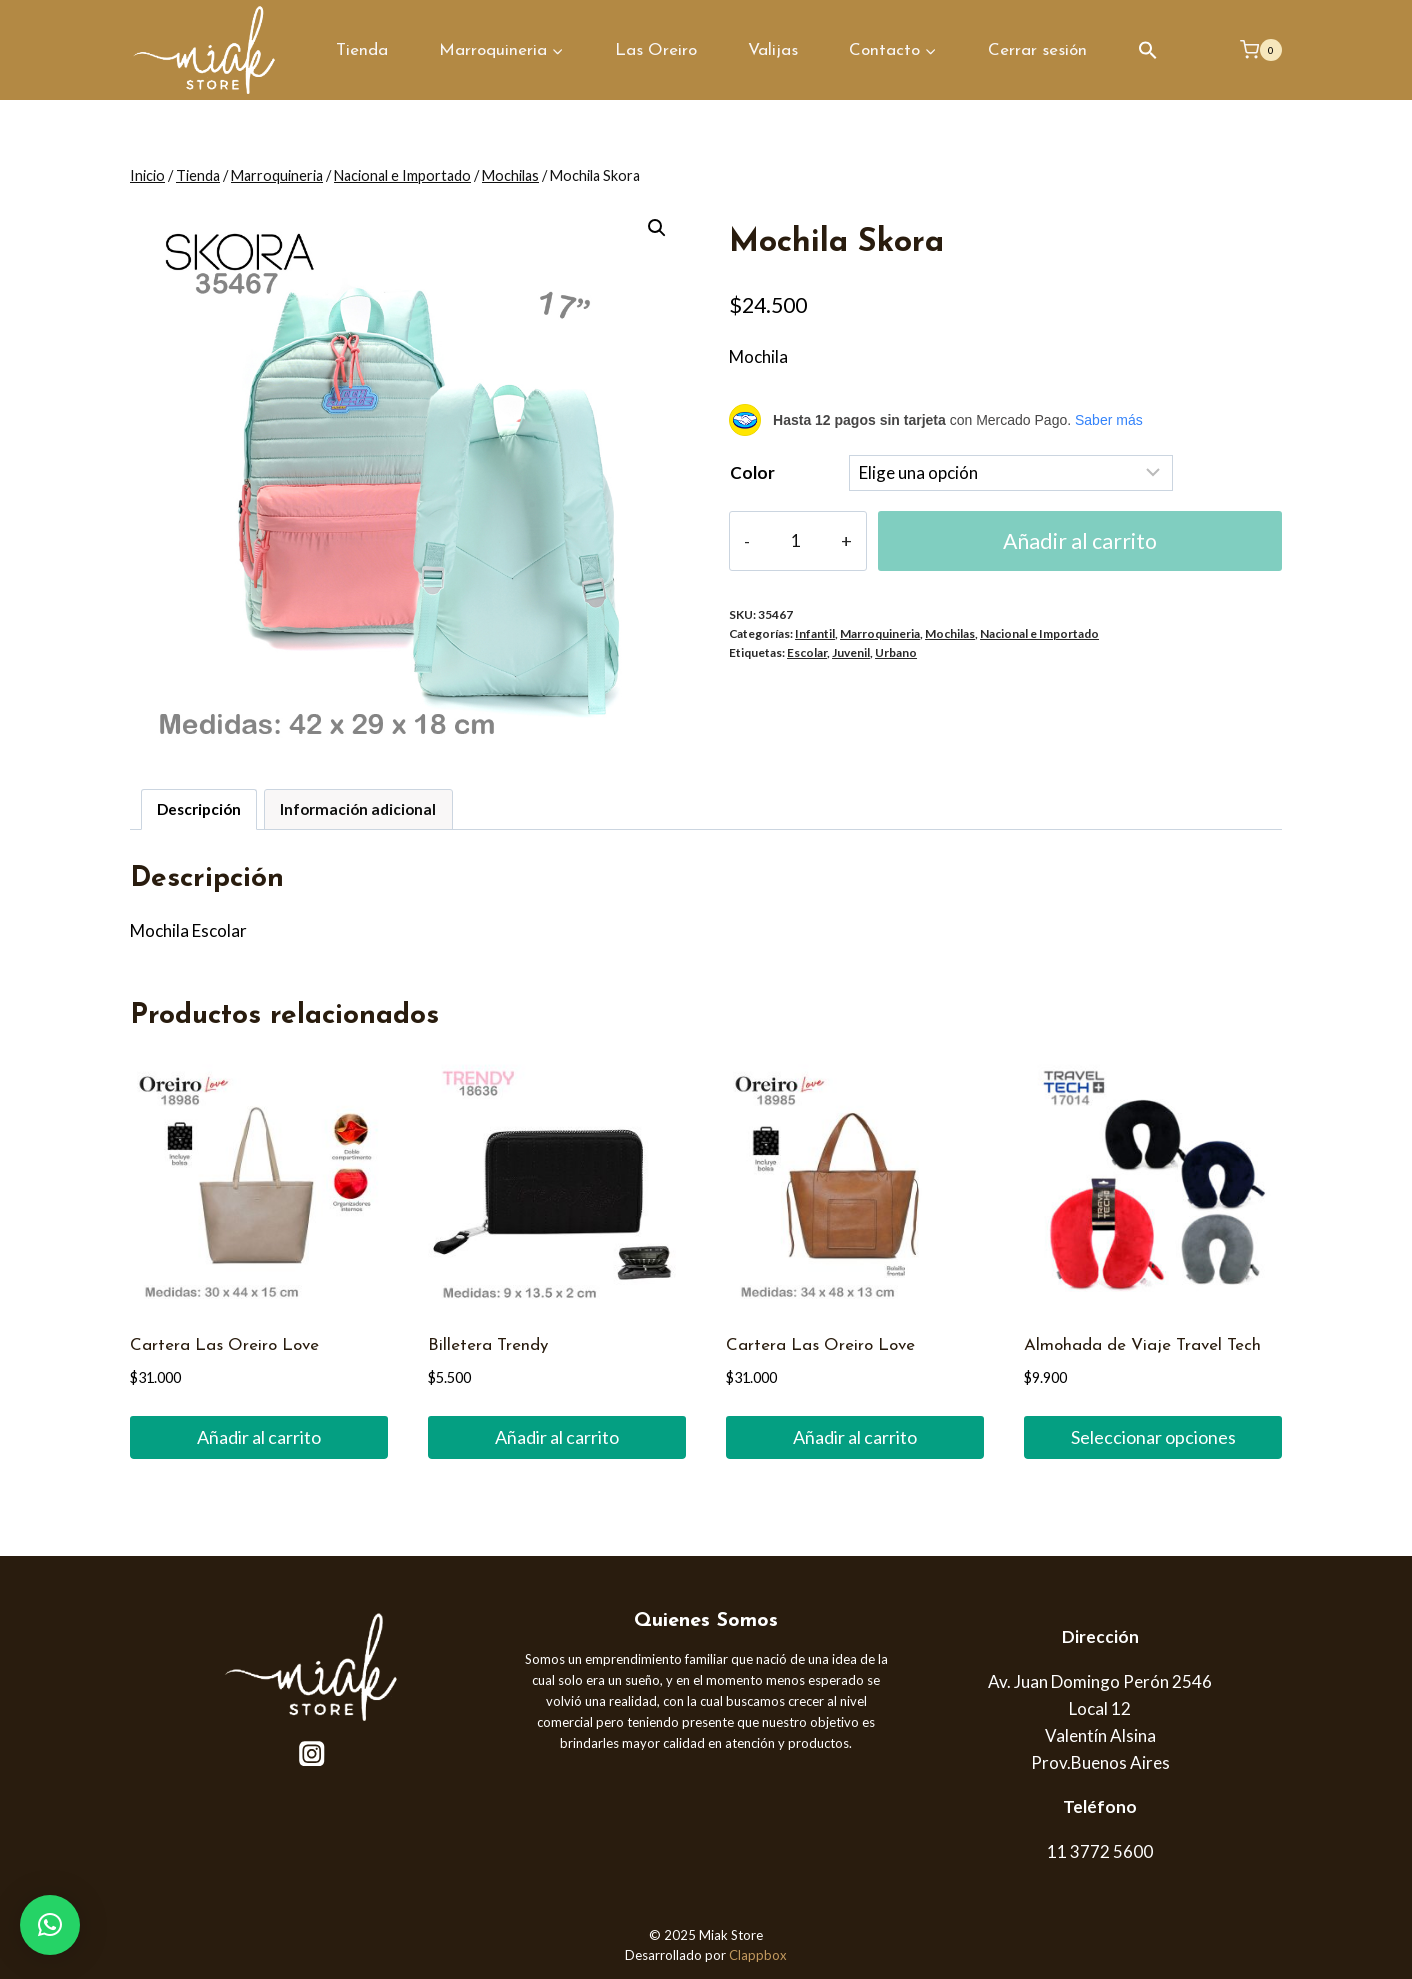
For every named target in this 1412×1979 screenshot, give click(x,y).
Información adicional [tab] (358, 809)
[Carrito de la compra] (1261, 50)
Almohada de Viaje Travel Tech (1142, 1345)
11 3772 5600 (1100, 1851)
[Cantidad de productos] (796, 541)
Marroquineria (880, 633)
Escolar (807, 652)
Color (752, 472)
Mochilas (950, 633)
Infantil (815, 633)
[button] (1147, 50)
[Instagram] (312, 1753)
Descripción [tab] (199, 809)
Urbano (896, 652)
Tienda (362, 50)
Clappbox (758, 1955)
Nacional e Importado (1039, 633)
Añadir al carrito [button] (259, 1437)
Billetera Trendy (488, 1345)
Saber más (1109, 420)
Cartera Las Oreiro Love (224, 1345)
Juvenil (851, 652)
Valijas (773, 50)
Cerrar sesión (1037, 50)
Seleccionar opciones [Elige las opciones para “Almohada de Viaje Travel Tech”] (1153, 1437)
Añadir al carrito (1080, 541)
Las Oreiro (656, 50)
